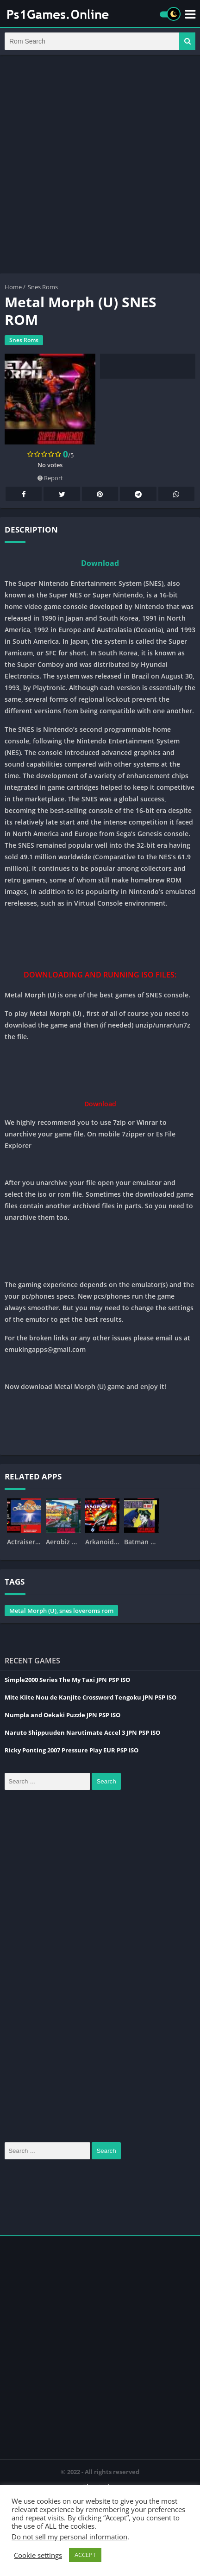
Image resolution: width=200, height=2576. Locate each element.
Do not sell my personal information (69, 2536)
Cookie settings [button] (38, 2555)
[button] (187, 41)
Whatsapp (176, 494)
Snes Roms (43, 287)
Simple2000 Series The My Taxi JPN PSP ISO (67, 1679)
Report (50, 478)
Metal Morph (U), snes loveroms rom (61, 1610)
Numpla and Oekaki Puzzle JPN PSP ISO (62, 1715)
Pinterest (100, 494)
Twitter (62, 494)
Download (100, 563)
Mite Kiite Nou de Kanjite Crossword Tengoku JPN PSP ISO (90, 1697)
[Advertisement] (100, 164)
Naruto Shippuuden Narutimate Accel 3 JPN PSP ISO (82, 1732)
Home (13, 287)
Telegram (138, 494)
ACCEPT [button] (85, 2555)
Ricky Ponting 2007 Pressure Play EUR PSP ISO (71, 1750)
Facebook (23, 494)
